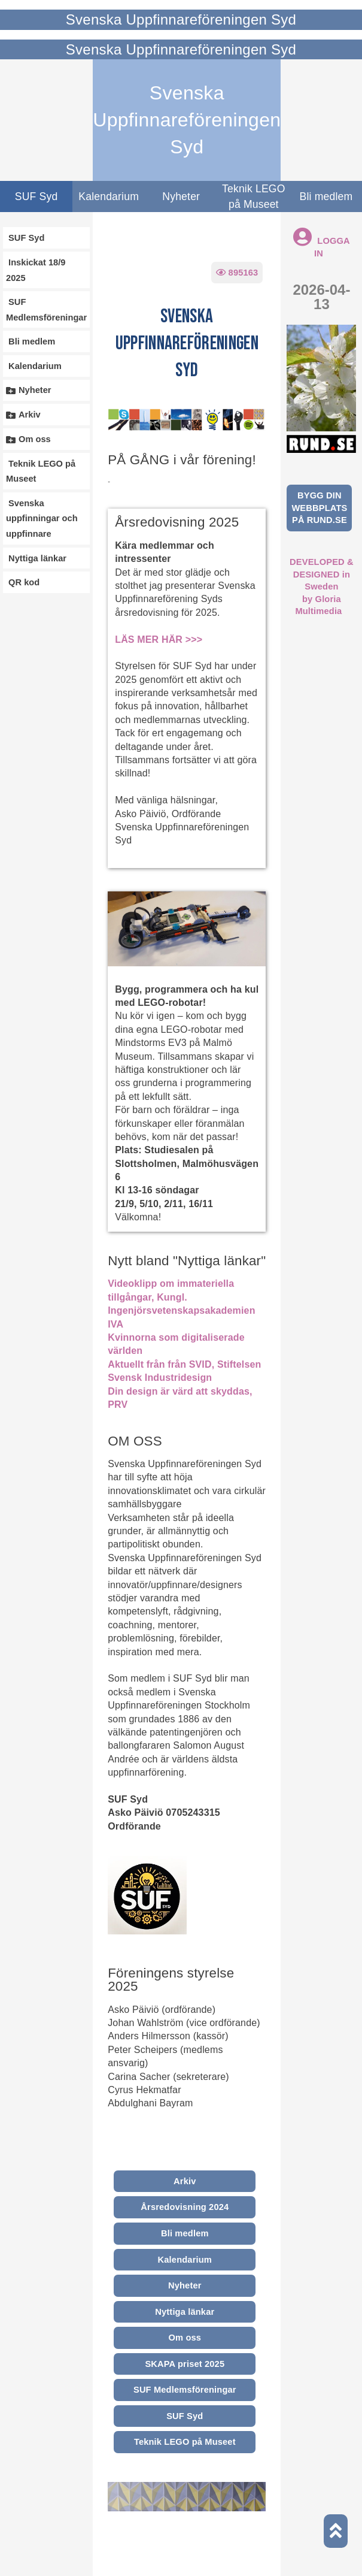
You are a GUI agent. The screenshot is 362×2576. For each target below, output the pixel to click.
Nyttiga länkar (184, 2312)
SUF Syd (36, 196)
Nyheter (181, 196)
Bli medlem (185, 2233)
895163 (237, 272)
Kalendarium (108, 196)
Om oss (184, 2337)
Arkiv (185, 2181)
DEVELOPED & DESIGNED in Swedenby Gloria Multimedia (322, 586)
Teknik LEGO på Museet (253, 196)
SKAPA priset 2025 (184, 2364)
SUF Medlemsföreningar (184, 2389)
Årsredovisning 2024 (185, 2207)
